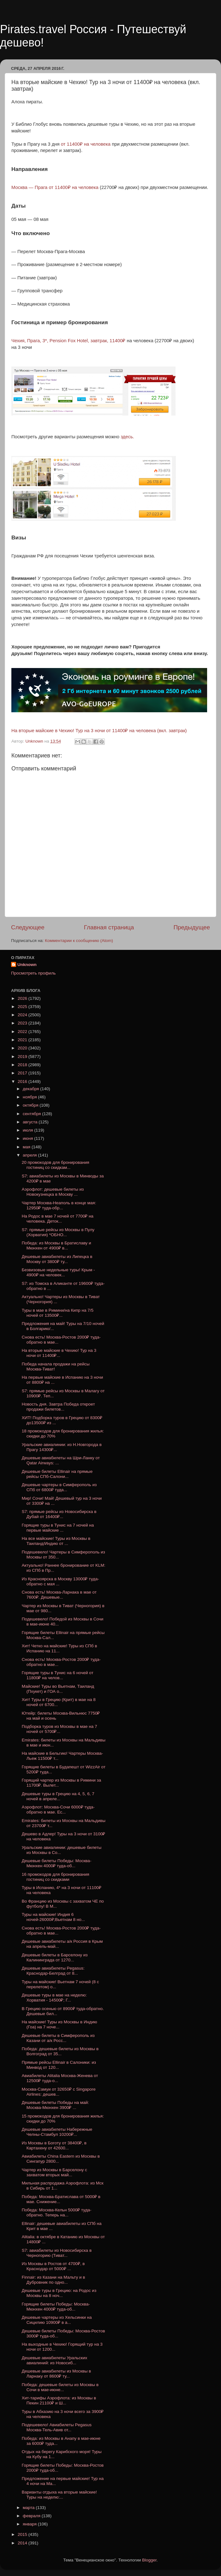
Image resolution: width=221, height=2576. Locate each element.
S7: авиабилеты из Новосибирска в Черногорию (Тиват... (57, 2253)
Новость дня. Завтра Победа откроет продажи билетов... (58, 1407)
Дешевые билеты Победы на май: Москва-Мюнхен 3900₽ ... (55, 2105)
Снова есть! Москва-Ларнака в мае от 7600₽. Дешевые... (59, 1595)
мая (27, 1147)
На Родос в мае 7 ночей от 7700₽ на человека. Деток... (57, 1219)
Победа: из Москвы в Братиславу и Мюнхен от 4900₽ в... (56, 1245)
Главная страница (109, 927)
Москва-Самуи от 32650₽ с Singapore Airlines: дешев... (59, 2092)
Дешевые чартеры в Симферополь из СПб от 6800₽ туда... (59, 1487)
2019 (23, 1056)
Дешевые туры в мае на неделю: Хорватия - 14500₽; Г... (54, 1997)
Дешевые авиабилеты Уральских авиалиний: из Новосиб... (54, 2360)
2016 (23, 1081)
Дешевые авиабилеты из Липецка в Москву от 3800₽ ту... (57, 1259)
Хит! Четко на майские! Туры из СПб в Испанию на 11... (59, 1648)
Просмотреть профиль (33, 973)
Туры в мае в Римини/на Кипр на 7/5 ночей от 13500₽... (57, 1313)
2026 (23, 998)
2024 (23, 1014)
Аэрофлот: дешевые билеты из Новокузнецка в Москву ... (53, 1192)
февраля (32, 2515)
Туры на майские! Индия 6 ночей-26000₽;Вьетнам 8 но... (53, 1917)
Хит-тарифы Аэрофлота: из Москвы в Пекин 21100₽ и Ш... (59, 2400)
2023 (23, 1023)
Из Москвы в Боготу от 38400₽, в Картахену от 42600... (54, 2145)
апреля (30, 1155)
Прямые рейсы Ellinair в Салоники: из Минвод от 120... (59, 2065)
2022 (23, 1031)
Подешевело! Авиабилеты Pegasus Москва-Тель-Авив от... (57, 2427)
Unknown (27, 964)
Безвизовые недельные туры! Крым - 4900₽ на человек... (58, 1272)
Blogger (149, 2560)
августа (31, 1122)
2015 (23, 2534)
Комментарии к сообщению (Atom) (79, 940)
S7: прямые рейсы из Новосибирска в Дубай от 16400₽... (59, 1514)
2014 (23, 2543)
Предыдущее (191, 927)
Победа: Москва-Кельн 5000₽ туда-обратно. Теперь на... (57, 2212)
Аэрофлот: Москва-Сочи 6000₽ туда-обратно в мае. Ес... (58, 1809)
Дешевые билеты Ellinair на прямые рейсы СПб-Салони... (57, 1474)
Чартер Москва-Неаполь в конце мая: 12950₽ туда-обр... (59, 1205)
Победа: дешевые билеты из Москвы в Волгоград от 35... (60, 2051)
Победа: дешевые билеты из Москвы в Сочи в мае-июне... (60, 2387)
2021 (23, 1039)
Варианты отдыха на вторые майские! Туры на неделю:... (59, 2495)
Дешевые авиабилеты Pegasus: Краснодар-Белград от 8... (53, 1971)
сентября (32, 1113)
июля (28, 1130)
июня (28, 1138)
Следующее (28, 927)
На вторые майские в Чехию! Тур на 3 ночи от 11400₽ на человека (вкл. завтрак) (99, 730)
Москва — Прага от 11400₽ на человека (55, 187)
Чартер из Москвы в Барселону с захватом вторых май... (54, 2172)
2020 (23, 1048)
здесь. (127, 436)
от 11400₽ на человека (85, 144)
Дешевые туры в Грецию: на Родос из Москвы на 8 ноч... (59, 2293)
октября (31, 1105)
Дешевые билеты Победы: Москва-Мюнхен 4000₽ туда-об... (57, 1863)
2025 (23, 1006)
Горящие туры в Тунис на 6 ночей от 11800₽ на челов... (57, 1675)
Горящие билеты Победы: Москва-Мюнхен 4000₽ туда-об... (56, 2307)
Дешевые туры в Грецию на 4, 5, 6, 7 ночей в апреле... (58, 1796)
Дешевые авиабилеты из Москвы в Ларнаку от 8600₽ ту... (56, 2374)
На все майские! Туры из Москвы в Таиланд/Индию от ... (56, 1541)
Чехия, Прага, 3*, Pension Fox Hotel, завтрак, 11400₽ (68, 340)
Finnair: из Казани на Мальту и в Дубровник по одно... (53, 2280)
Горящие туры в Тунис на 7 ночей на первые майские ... (58, 1528)
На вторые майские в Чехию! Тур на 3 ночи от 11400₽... (59, 1353)
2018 (23, 1064)
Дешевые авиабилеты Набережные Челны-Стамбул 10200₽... (57, 2132)
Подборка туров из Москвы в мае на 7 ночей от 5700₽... (59, 1729)
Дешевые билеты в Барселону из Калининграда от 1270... (55, 1957)
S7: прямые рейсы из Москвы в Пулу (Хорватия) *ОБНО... (58, 1232)
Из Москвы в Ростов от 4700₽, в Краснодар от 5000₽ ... (53, 2266)
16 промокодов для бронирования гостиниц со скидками (55, 1877)
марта (29, 2507)
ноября (30, 1097)
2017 (23, 1073)
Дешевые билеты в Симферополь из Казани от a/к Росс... (58, 2038)
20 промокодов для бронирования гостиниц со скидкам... (55, 1165)
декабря (31, 1088)
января (30, 2524)
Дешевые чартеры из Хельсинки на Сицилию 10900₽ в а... (57, 2320)
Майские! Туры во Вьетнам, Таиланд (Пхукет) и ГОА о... (58, 1689)
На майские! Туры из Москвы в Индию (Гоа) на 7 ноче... (59, 2024)
